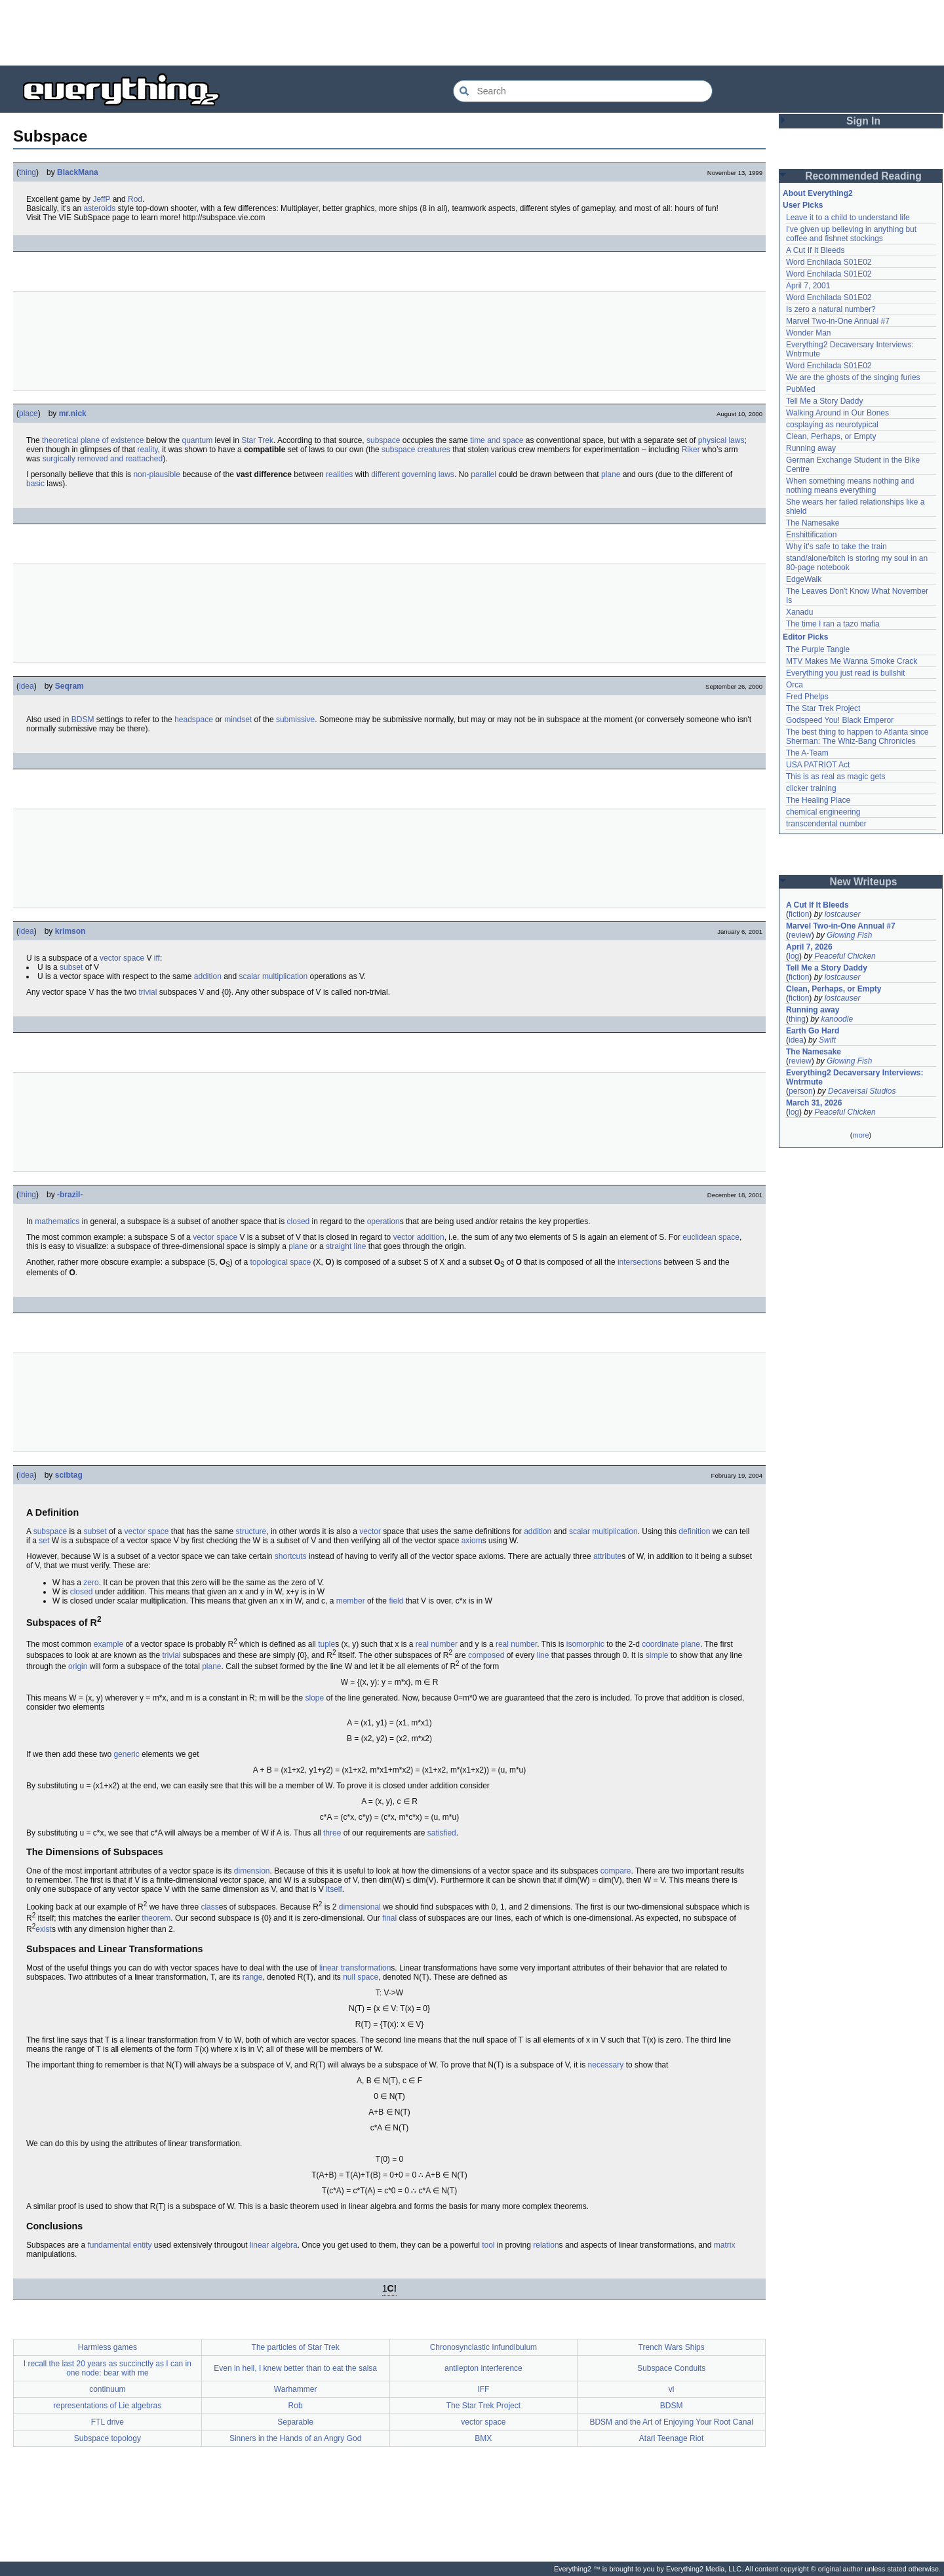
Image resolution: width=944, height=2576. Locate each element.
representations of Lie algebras (107, 2405)
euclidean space (710, 1237)
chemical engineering (823, 812)
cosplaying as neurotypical (832, 424)
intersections (639, 1262)
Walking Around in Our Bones (837, 412)
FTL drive (107, 2422)
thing (27, 172)
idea (26, 686)
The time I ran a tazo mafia (833, 623)
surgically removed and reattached (103, 458)
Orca (794, 684)
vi (672, 2389)
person (801, 1091)
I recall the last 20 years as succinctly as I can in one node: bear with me (107, 2368)
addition (208, 976)
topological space (280, 1262)
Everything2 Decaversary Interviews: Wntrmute (854, 1077)
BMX (483, 2438)
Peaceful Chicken (844, 956)
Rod (135, 199)
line (543, 1655)
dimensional (360, 1907)
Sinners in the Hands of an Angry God (295, 2438)
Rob (295, 2405)
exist (43, 1929)
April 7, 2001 (808, 285)
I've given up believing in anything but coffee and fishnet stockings (851, 234)
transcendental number (826, 823)
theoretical (60, 440)
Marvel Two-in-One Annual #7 (838, 321)
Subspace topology (107, 2438)
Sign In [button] (863, 120)
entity (142, 2245)
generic (126, 1754)
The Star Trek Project (483, 2405)
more (860, 1135)
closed (298, 1221)
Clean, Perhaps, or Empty (831, 436)
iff (157, 958)
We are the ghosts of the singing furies (853, 377)
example (108, 1644)
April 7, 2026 (809, 947)
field (396, 1600)
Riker (691, 449)
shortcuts (291, 1556)
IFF (483, 2389)
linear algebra (274, 2245)
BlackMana (77, 172)
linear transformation (355, 1967)
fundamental (108, 2245)
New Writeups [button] (863, 881)
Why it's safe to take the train (836, 546)
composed (486, 1655)
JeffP (101, 199)
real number (437, 1644)
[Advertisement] (472, 32)
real (502, 1644)
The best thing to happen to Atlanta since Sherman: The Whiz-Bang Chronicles (857, 736)
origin (77, 1666)
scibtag (69, 1475)
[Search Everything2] (583, 91)
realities (339, 474)
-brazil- (70, 1194)
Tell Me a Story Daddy (824, 401)
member (350, 1600)
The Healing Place (818, 800)
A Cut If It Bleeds (815, 250)
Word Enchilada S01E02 (829, 262)
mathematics (57, 1221)
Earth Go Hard (812, 1030)
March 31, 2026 (814, 1102)
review (800, 935)
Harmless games (107, 2347)
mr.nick (73, 413)
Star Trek (257, 440)
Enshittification (811, 534)
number (524, 1644)
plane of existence (112, 440)
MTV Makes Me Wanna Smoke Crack (851, 661)
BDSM (82, 719)
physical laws (721, 440)
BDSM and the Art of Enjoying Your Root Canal (671, 2422)
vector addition (418, 1237)
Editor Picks (805, 637)
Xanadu (799, 612)
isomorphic (585, 1644)
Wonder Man (808, 332)
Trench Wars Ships (672, 2347)
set (44, 1540)
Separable (295, 2422)
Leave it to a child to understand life (848, 217)
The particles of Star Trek (296, 2347)
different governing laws (412, 474)
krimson (70, 931)
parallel (483, 474)
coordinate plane (671, 1644)
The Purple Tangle (818, 649)
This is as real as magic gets (835, 776)
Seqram (69, 686)
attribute (607, 1556)
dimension (252, 1870)
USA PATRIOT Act (818, 764)
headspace (193, 719)
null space (360, 1977)
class (209, 1907)
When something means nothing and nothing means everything (850, 485)
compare (615, 1870)
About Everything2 (818, 193)
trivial (147, 992)
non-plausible (156, 474)
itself (334, 1889)
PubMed (801, 389)
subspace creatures (416, 449)
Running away (811, 448)
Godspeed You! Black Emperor (840, 720)
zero (90, 1582)
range (253, 1977)
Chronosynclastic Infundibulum (483, 2347)
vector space (122, 958)
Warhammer (295, 2389)
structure (251, 1531)
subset (71, 967)
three (332, 1832)
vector (370, 1531)
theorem (156, 1918)
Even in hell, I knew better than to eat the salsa (295, 2368)
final (389, 1918)
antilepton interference (483, 2368)
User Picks (803, 205)
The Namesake (812, 523)
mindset (238, 719)
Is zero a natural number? (831, 309)
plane (610, 474)
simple (657, 1655)
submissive (295, 719)
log (794, 956)
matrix (725, 2245)
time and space (496, 440)
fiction (799, 914)
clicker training (811, 788)
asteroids (99, 208)
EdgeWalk (803, 579)
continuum (107, 2389)
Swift (827, 1040)
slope (314, 1697)
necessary (606, 2064)
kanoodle (837, 1019)
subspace (383, 440)
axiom (472, 1540)
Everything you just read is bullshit (845, 673)
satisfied (441, 1832)
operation (383, 1221)
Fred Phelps (807, 696)
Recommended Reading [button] (863, 176)
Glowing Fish (849, 935)
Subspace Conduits (671, 2368)
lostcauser (843, 914)
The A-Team (807, 753)
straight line (346, 1246)
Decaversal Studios (861, 1091)
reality (147, 449)
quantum (197, 440)
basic (35, 483)
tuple (326, 1644)
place (28, 413)
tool (488, 2245)
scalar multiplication (273, 976)
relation (546, 2245)
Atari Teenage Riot (671, 2438)
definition (694, 1531)
